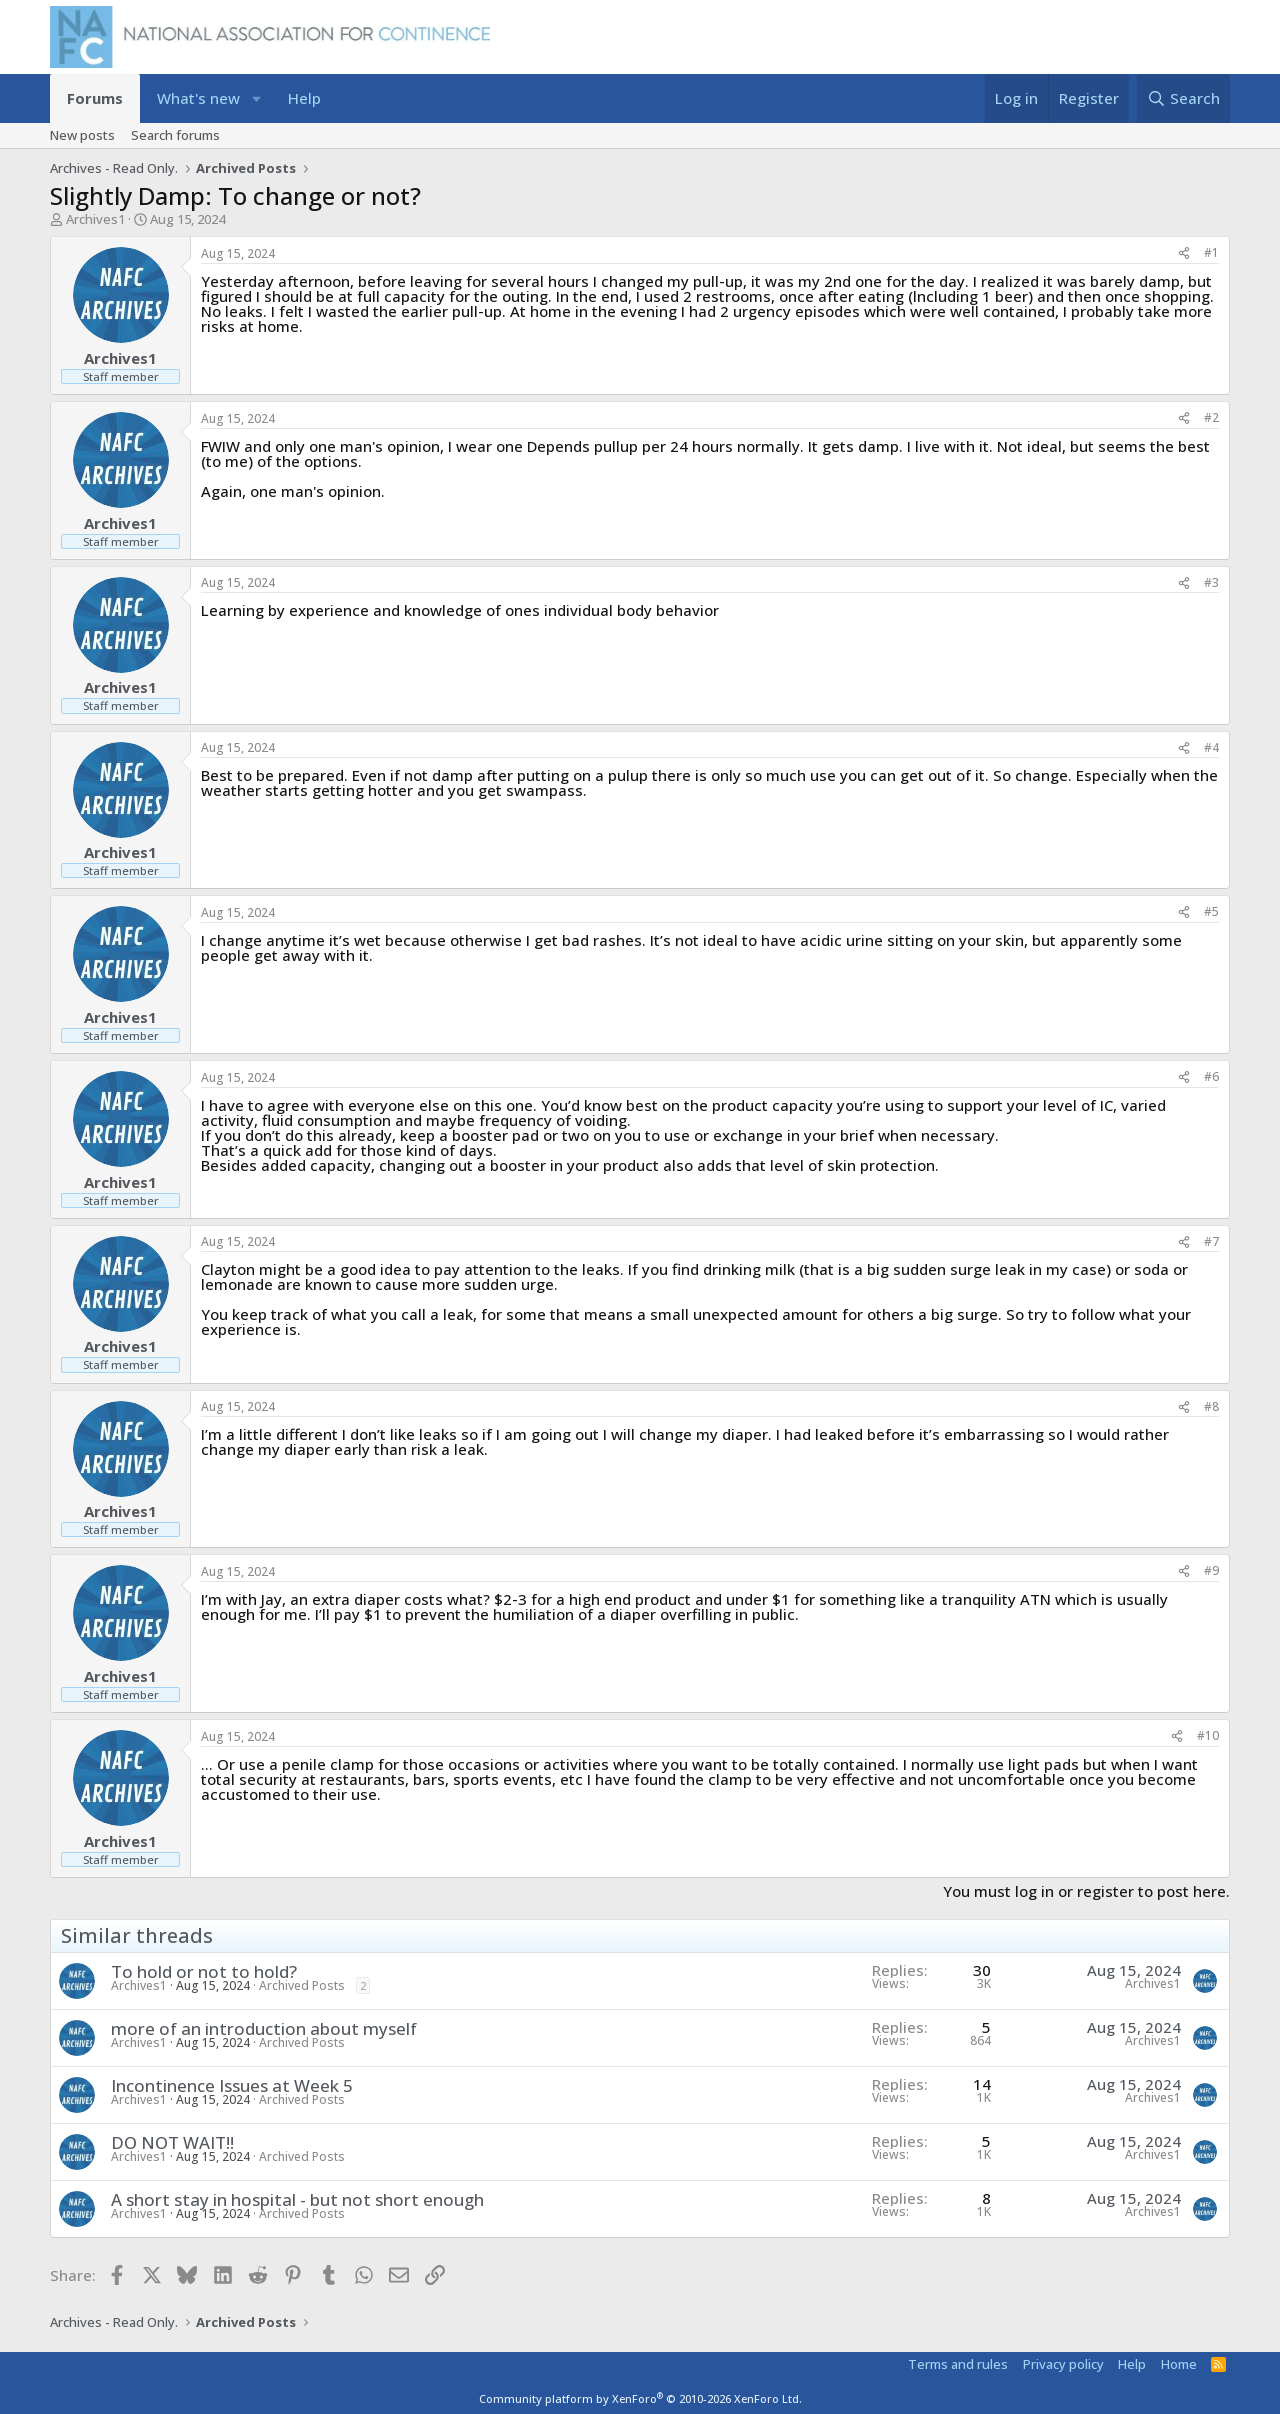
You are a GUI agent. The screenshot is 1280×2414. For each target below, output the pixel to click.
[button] (256, 98)
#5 (1211, 911)
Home (1179, 2364)
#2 (1211, 417)
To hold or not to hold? (204, 1971)
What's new (198, 98)
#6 (1211, 1076)
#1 (1211, 252)
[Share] (1184, 253)
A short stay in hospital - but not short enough (297, 2199)
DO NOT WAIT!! (172, 2142)
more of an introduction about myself (264, 2028)
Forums (95, 98)
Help (304, 98)
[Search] (1183, 98)
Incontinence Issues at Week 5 (232, 2085)
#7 (1211, 1241)
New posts (82, 135)
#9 (1211, 1570)
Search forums (175, 135)
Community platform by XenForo (640, 2398)
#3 (1211, 582)
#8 (1211, 1406)
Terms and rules (958, 2364)
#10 (1208, 1735)
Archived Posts (302, 1985)
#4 (1211, 747)
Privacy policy (1063, 2364)
